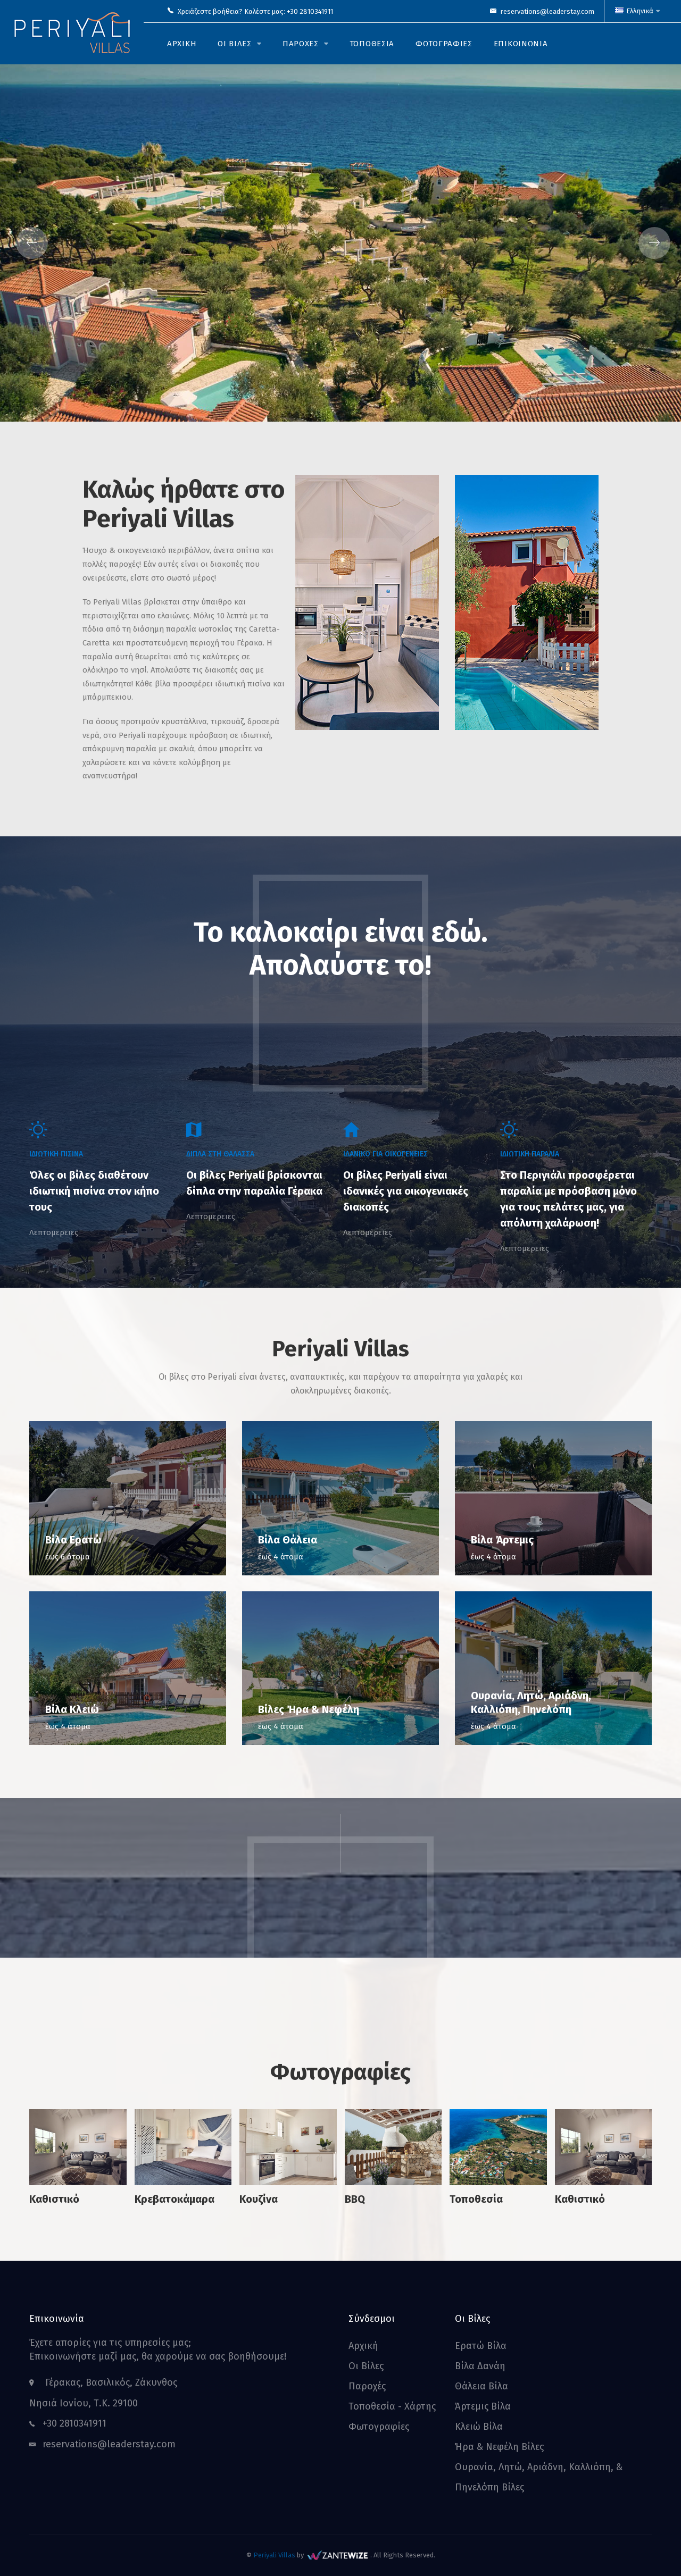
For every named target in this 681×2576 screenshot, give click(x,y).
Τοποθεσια (372, 43)
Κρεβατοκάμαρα (174, 2199)
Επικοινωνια (521, 43)
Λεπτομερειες (53, 1232)
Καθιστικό (54, 2199)
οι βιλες (235, 43)
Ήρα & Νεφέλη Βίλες (499, 2447)
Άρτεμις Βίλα (483, 2406)
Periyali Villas (274, 2555)
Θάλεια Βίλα (481, 2386)
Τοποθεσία (476, 2199)
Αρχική (363, 2346)
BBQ (355, 2199)
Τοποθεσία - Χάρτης (392, 2406)
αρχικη (181, 43)
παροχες (301, 43)
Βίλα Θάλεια (287, 1539)
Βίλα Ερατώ (73, 1539)
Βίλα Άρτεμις (502, 1539)
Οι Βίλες (366, 2366)
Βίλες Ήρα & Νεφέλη (308, 1709)
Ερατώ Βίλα (480, 2346)
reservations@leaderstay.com (547, 11)
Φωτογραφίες (378, 2426)
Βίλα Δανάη (480, 2366)
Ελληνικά (637, 11)
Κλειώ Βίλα (479, 2426)
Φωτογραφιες (444, 43)
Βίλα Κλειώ (72, 1709)
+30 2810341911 (310, 11)
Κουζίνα (258, 2199)
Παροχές (367, 2386)
